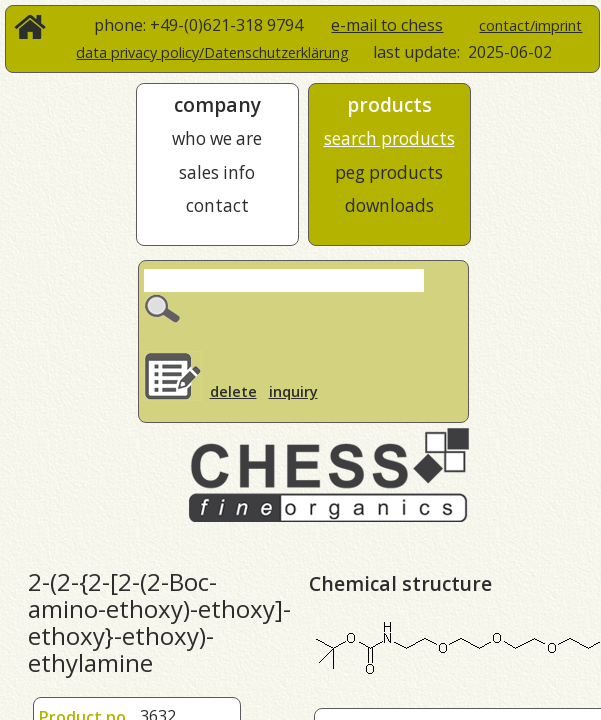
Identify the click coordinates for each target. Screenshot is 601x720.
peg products (389, 172)
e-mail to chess (387, 25)
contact (217, 205)
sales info (217, 172)
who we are (217, 138)
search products (389, 138)
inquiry (293, 391)
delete (233, 391)
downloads (389, 205)
